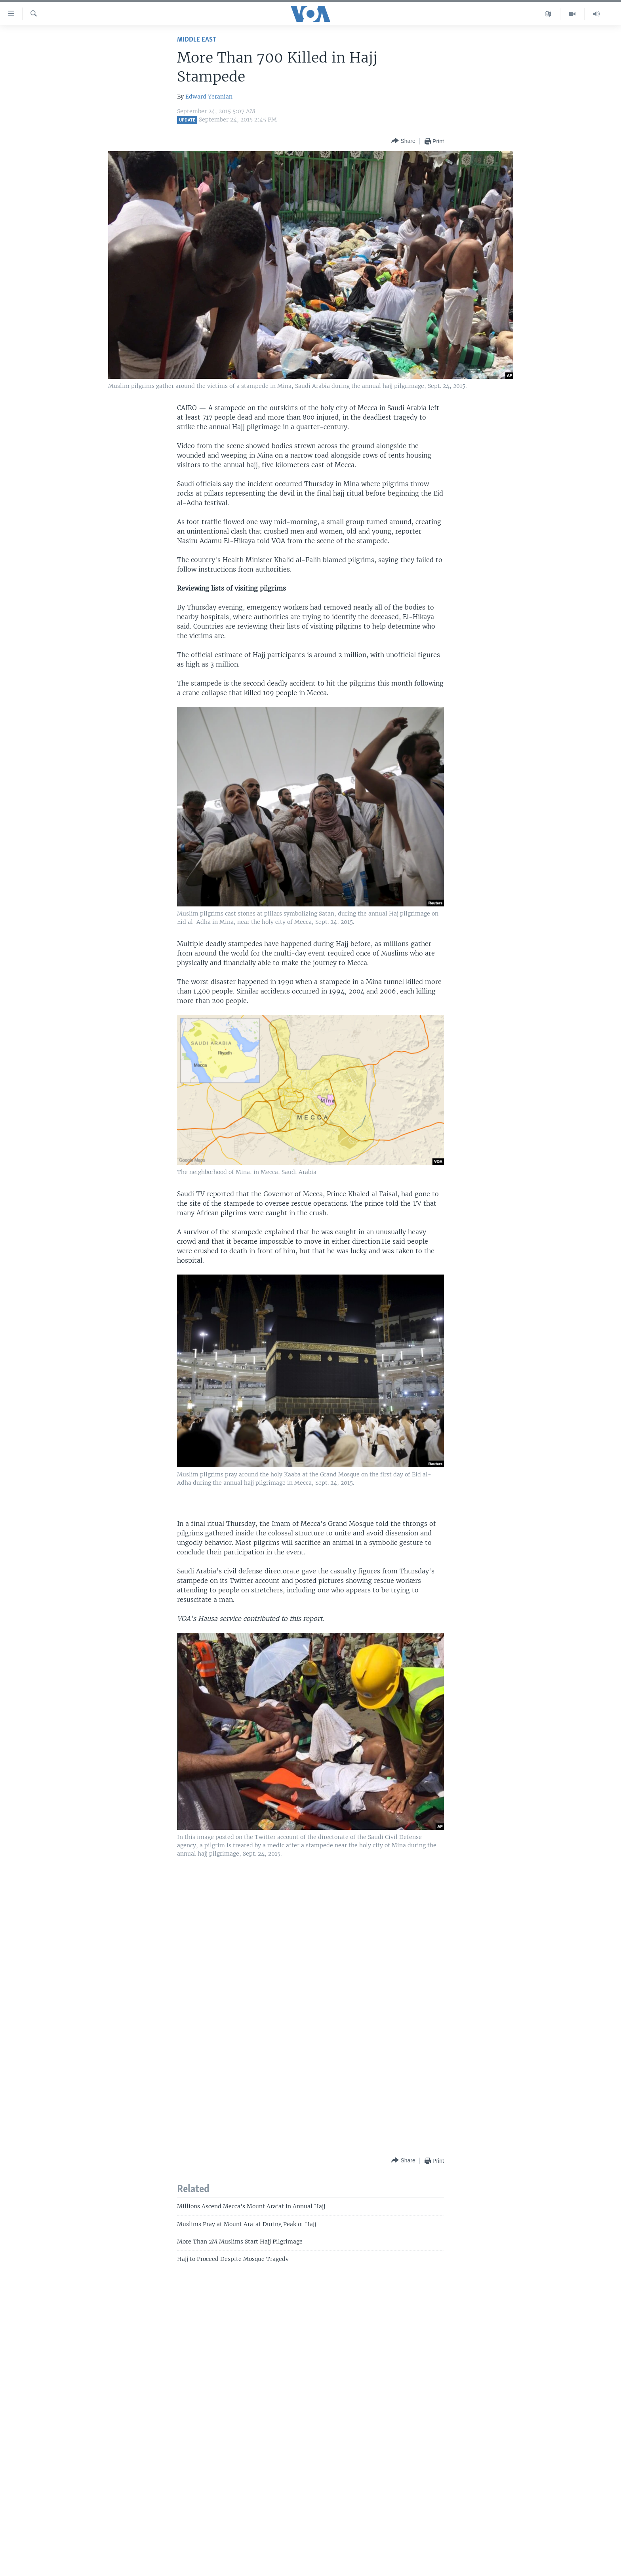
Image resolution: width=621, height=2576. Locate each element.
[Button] (403, 141)
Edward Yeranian (208, 96)
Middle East (196, 39)
